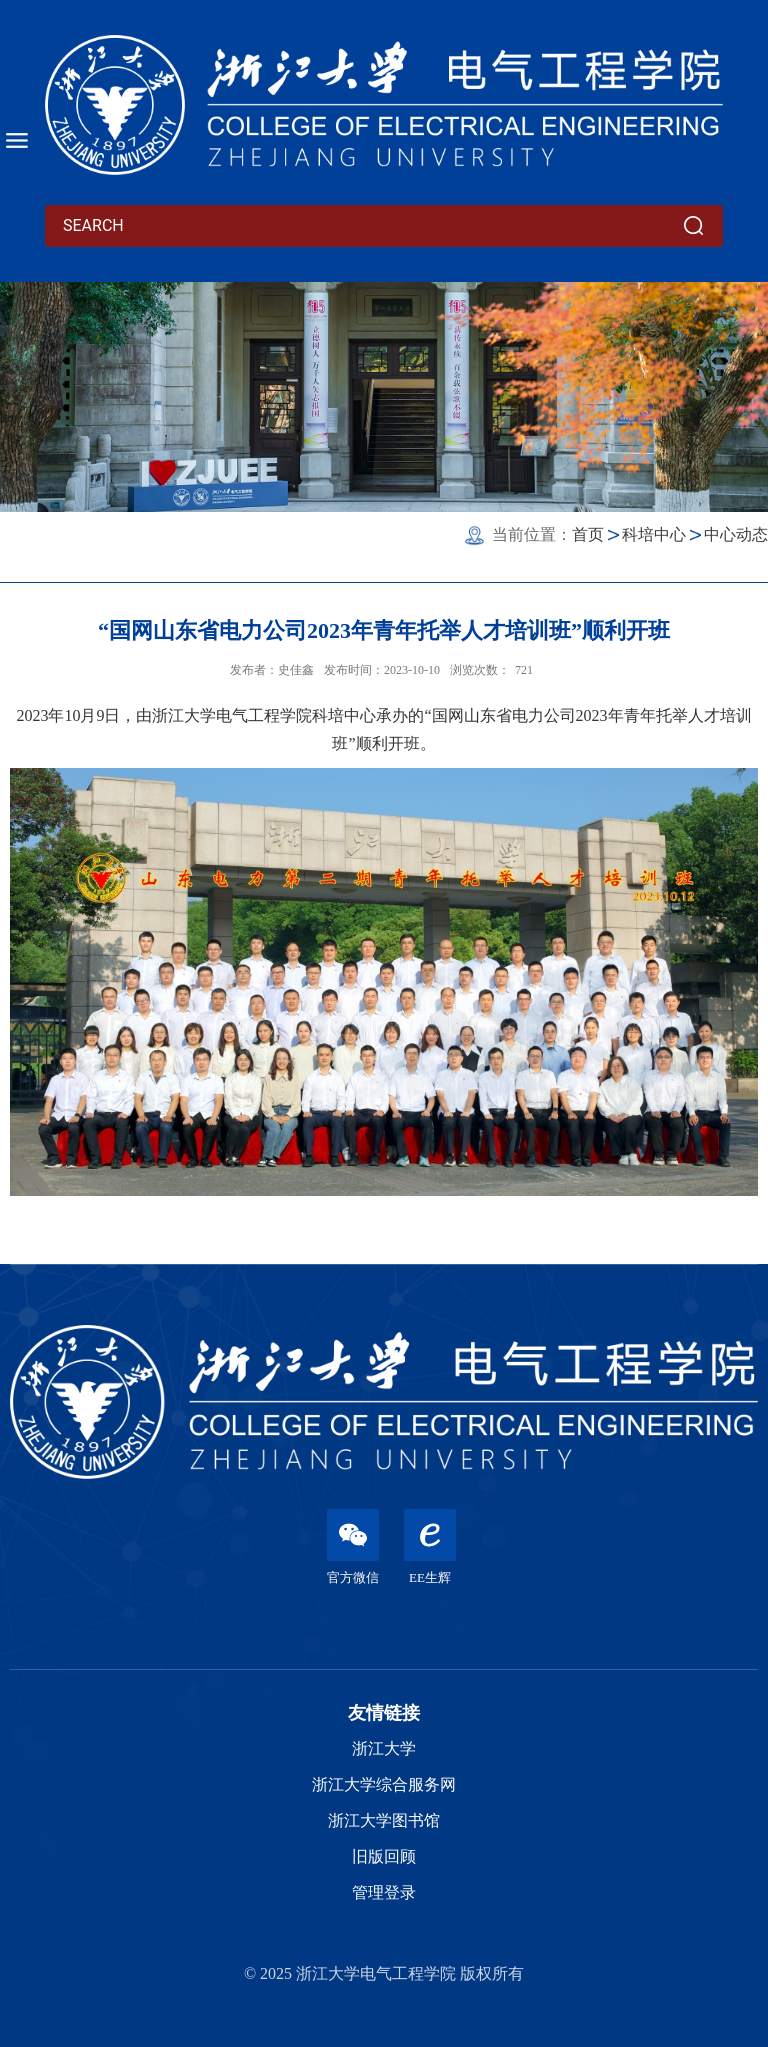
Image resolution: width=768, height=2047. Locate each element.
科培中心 (654, 534)
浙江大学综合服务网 (384, 1784)
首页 (588, 534)
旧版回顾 (384, 1856)
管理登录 (384, 1892)
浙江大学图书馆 (384, 1820)
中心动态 (736, 534)
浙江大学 (384, 1748)
